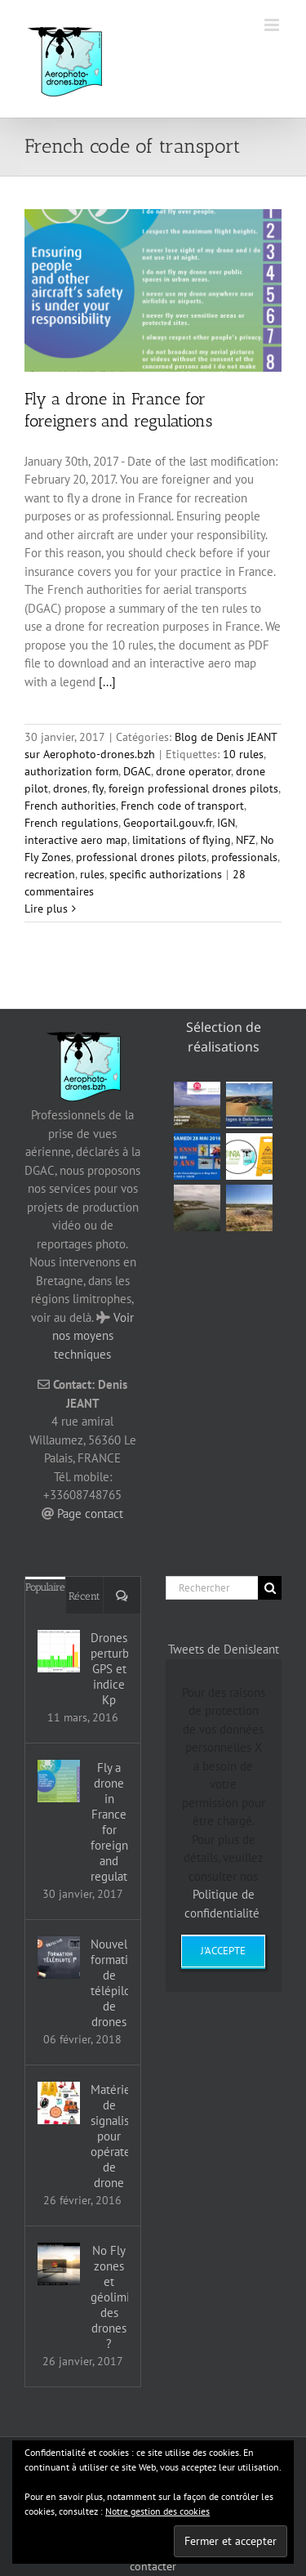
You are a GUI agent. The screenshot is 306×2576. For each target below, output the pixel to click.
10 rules (243, 754)
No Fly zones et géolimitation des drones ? (109, 2297)
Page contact (90, 1513)
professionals (244, 857)
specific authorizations (165, 874)
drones (70, 788)
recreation (49, 874)
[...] (107, 682)
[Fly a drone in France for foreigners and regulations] (59, 1781)
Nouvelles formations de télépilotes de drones (109, 1982)
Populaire (45, 1587)
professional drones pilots (141, 857)
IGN (226, 822)
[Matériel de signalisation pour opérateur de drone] (59, 2103)
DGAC (137, 771)
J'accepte (223, 1951)
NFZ (245, 840)
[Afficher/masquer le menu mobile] (273, 24)
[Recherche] (270, 1588)
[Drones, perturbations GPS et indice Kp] (59, 1651)
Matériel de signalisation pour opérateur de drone (109, 2136)
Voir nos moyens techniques (93, 1336)
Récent (84, 1596)
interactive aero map (75, 840)
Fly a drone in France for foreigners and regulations (109, 1822)
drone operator (193, 771)
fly (98, 788)
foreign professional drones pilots (193, 788)
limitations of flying (181, 840)
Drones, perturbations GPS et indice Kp (109, 1669)
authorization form (71, 771)
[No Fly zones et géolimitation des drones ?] (59, 2264)
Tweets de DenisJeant (223, 1649)
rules (92, 874)
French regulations (71, 822)
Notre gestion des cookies (157, 2511)
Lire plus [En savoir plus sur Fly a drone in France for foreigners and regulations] (46, 908)
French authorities (70, 805)
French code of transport (182, 805)
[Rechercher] (212, 1588)
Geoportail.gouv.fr (167, 822)
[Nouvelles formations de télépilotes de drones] (59, 1957)
